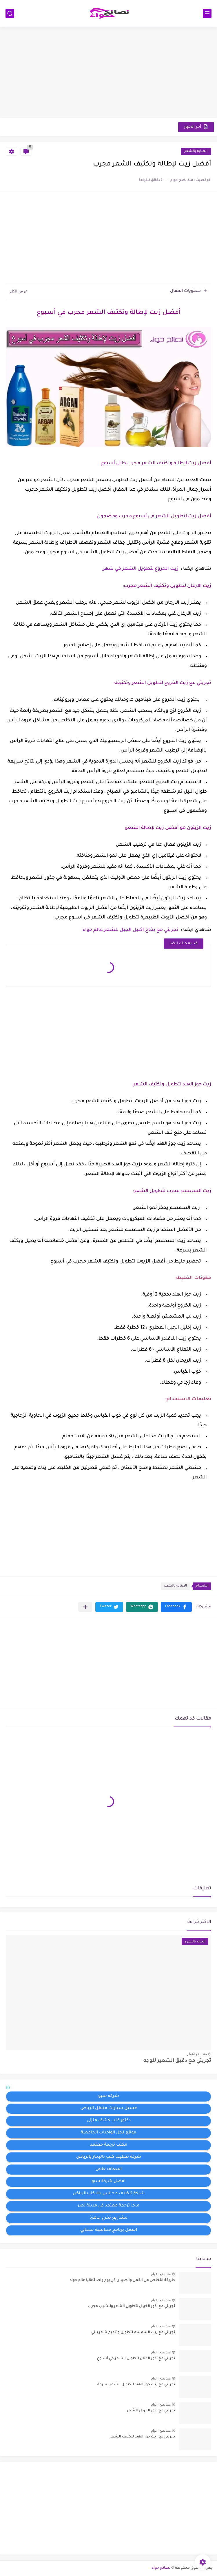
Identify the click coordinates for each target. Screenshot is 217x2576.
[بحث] (10, 13)
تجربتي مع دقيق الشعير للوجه (177, 2061)
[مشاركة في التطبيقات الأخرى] (85, 1607)
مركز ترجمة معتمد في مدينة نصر (108, 2206)
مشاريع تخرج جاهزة (108, 2218)
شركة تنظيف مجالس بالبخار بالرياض (109, 2193)
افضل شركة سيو (108, 2181)
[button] (176, 1607)
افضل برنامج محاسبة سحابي (108, 2230)
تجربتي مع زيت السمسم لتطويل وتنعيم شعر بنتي (133, 2333)
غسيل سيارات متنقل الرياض (108, 2108)
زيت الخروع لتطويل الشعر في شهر (141, 569)
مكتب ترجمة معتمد (108, 2145)
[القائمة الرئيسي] (207, 13)
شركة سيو (108, 2096)
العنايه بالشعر (196, 151)
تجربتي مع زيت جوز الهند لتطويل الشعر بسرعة (136, 2385)
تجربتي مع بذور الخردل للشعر (151, 2411)
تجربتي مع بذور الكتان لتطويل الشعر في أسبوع (136, 2359)
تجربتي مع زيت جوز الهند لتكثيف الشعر (142, 2437)
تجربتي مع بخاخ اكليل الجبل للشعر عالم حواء (131, 930)
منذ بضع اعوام (197, 2054)
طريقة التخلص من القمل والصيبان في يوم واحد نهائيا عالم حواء (122, 2280)
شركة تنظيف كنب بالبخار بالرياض (108, 2157)
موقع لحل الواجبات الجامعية (108, 2133)
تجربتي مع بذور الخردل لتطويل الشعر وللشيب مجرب (131, 2306)
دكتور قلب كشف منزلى (109, 2120)
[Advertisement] (108, 73)
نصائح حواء (161, 2568)
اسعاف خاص (109, 2169)
